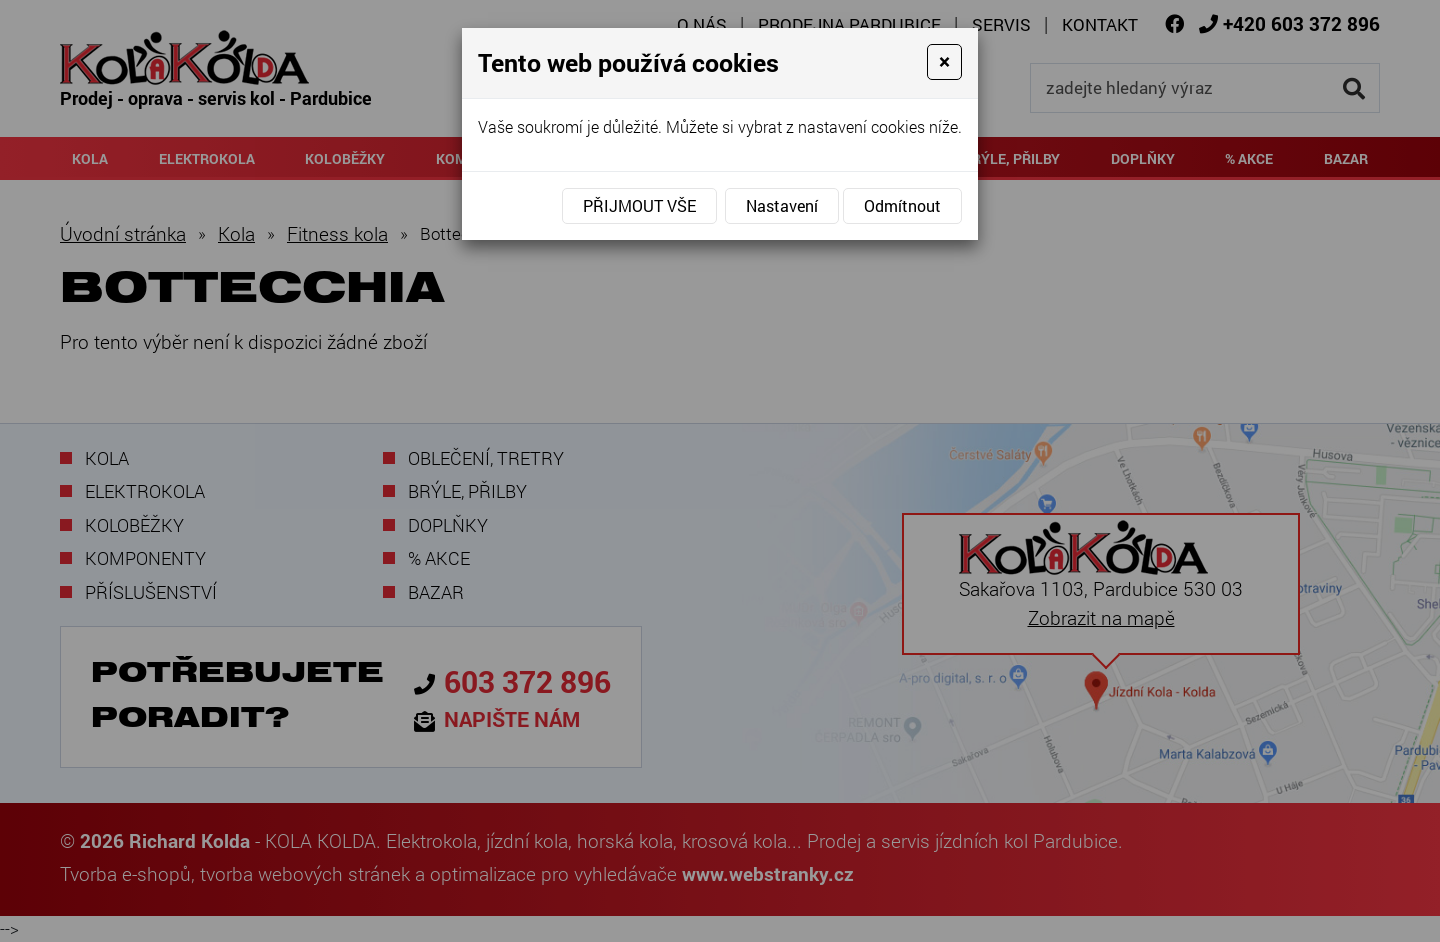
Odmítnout (902, 205)
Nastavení (782, 205)
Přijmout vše (639, 205)
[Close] (944, 62)
